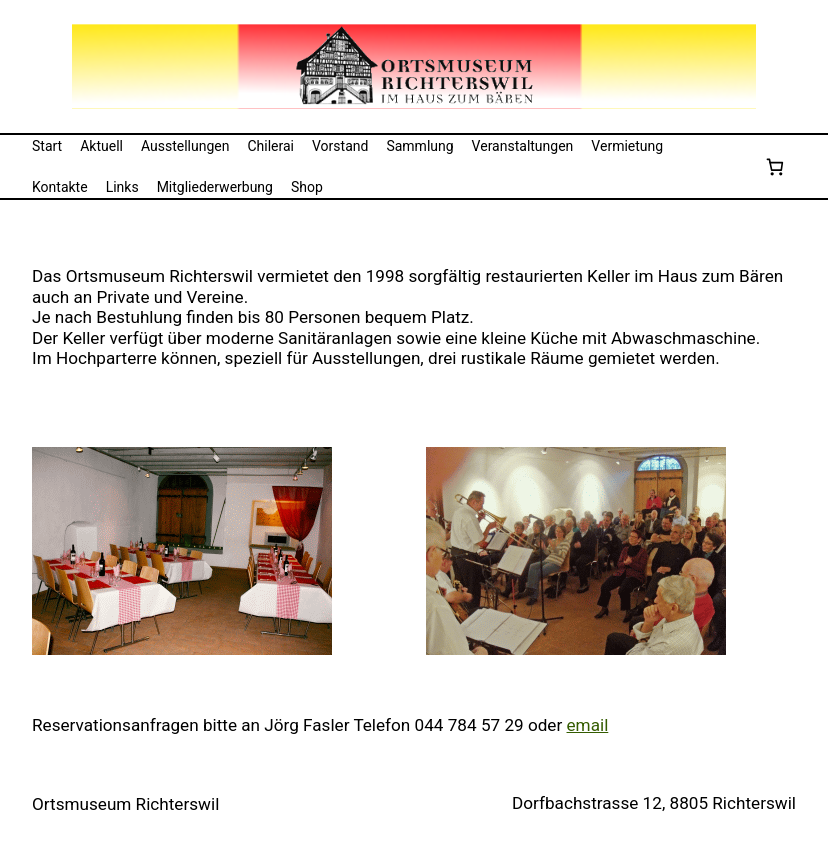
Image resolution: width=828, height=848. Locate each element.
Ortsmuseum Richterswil (125, 804)
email (588, 725)
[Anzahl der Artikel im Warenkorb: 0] (774, 166)
